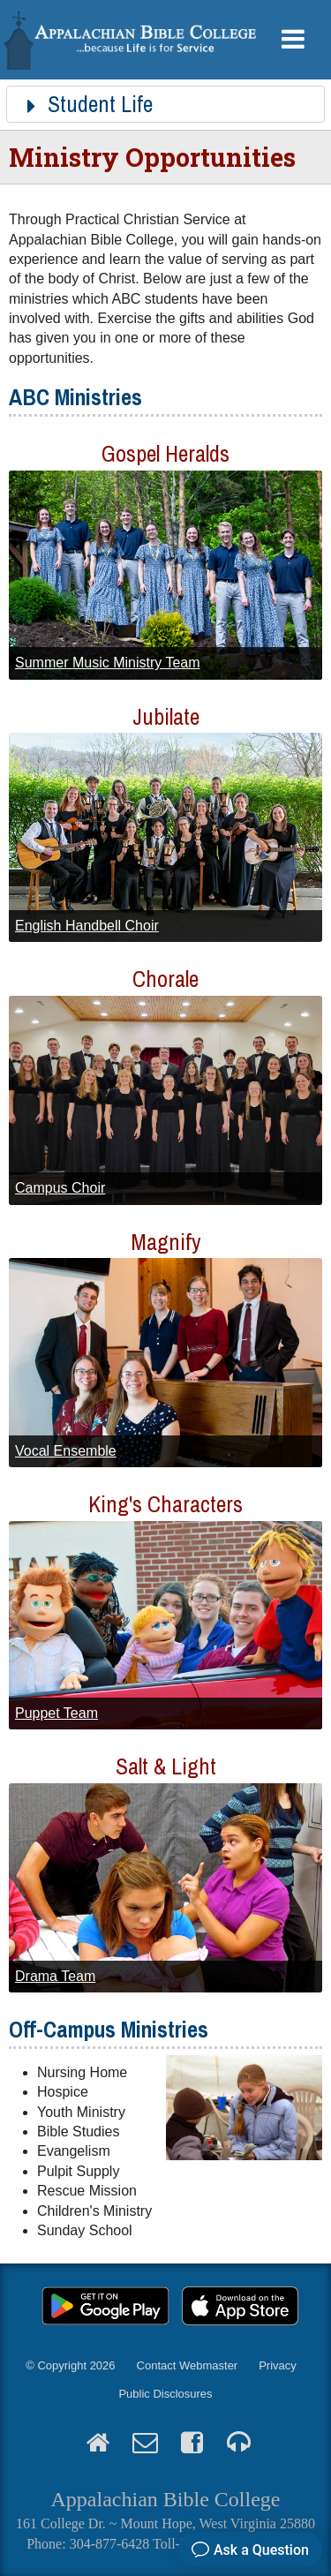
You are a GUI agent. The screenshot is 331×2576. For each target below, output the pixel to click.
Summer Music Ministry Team (107, 662)
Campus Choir (60, 1187)
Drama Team (55, 1976)
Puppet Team (56, 1713)
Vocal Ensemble (66, 1450)
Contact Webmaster (187, 2365)
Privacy (278, 2365)
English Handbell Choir (87, 925)
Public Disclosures (165, 2393)
